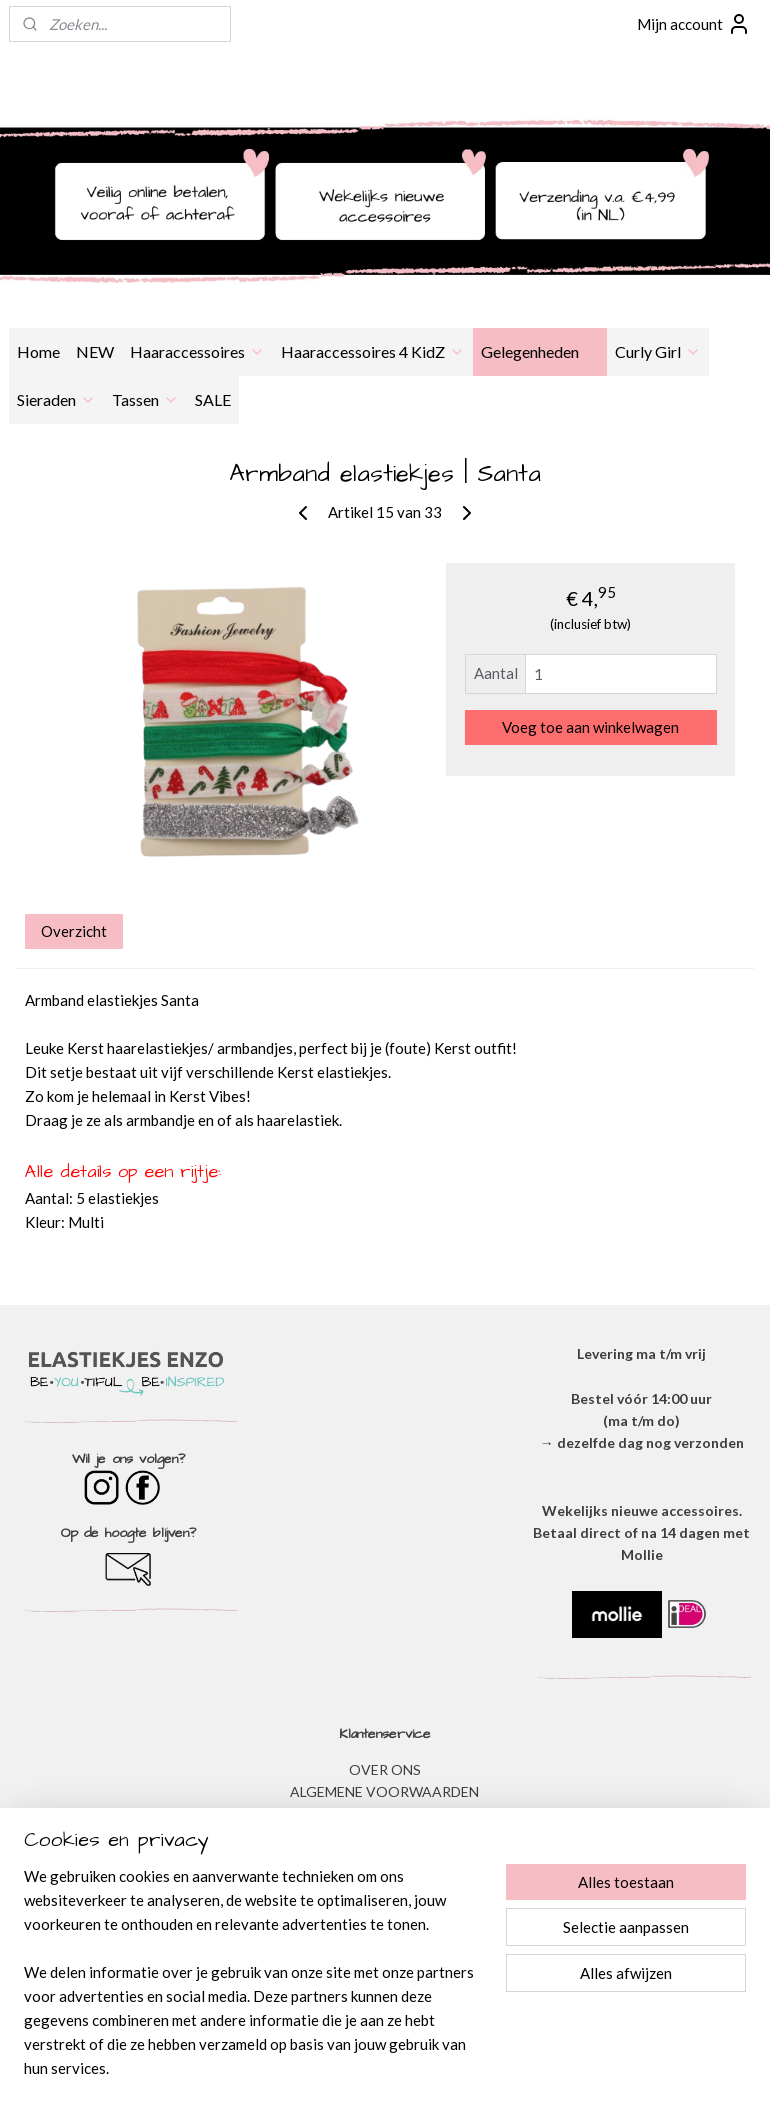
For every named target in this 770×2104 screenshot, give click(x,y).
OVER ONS (385, 1769)
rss (357, 2067)
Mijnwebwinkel (589, 2067)
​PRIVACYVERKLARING (385, 1813)
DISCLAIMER (385, 1836)
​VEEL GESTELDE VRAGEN (384, 1881)
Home (38, 351)
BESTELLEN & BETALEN (385, 1903)
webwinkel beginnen (426, 2067)
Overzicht (74, 931)
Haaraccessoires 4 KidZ (373, 351)
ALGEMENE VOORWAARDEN (384, 1791)
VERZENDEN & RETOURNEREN (385, 1858)
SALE (213, 399)
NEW (95, 351)
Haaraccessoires (197, 351)
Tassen (145, 399)
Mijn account (694, 24)
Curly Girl (658, 351)
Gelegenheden (540, 351)
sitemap (321, 2067)
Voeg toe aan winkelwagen (590, 727)
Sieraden (56, 399)
